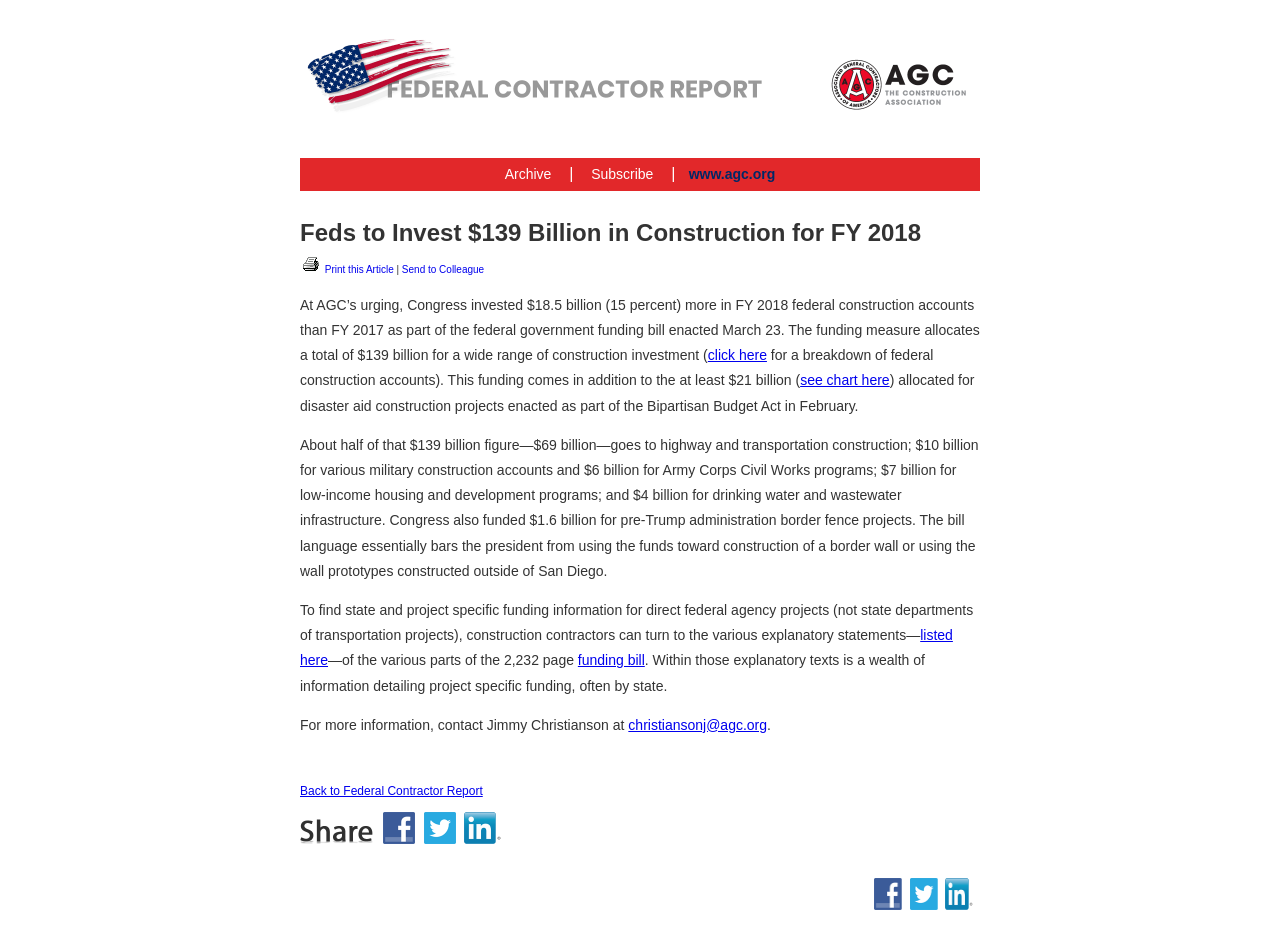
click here (737, 355)
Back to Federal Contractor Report (391, 791)
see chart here (845, 380)
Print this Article (347, 269)
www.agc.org (732, 174)
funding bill (611, 660)
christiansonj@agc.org (697, 725)
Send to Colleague (443, 269)
